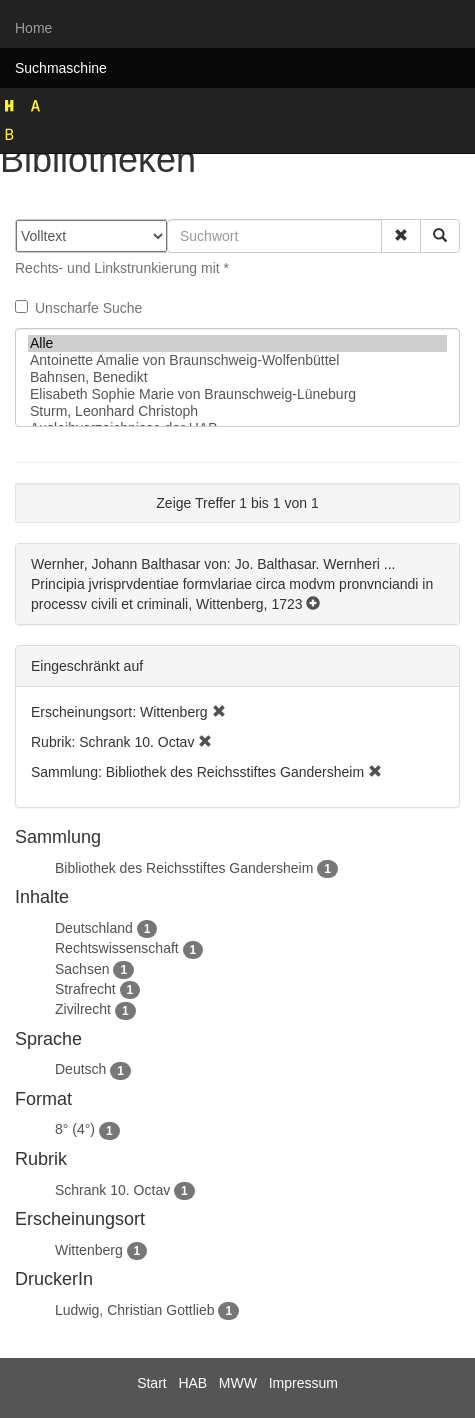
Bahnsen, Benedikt (237, 377)
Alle (237, 343)
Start (152, 1383)
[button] (401, 236)
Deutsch (80, 1069)
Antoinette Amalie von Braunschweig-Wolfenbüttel (237, 360)
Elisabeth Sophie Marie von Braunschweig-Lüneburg (237, 394)
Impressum (303, 1383)
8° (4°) (75, 1129)
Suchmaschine (61, 68)
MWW (238, 1383)
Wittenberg (89, 1250)
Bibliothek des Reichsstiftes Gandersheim (184, 868)
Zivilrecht (83, 1009)
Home (33, 28)
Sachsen (82, 969)
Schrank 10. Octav (112, 1190)
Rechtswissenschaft (117, 948)
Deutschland (94, 928)
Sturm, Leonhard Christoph (237, 411)
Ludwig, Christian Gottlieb (135, 1310)
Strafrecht (85, 989)
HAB (192, 1383)
